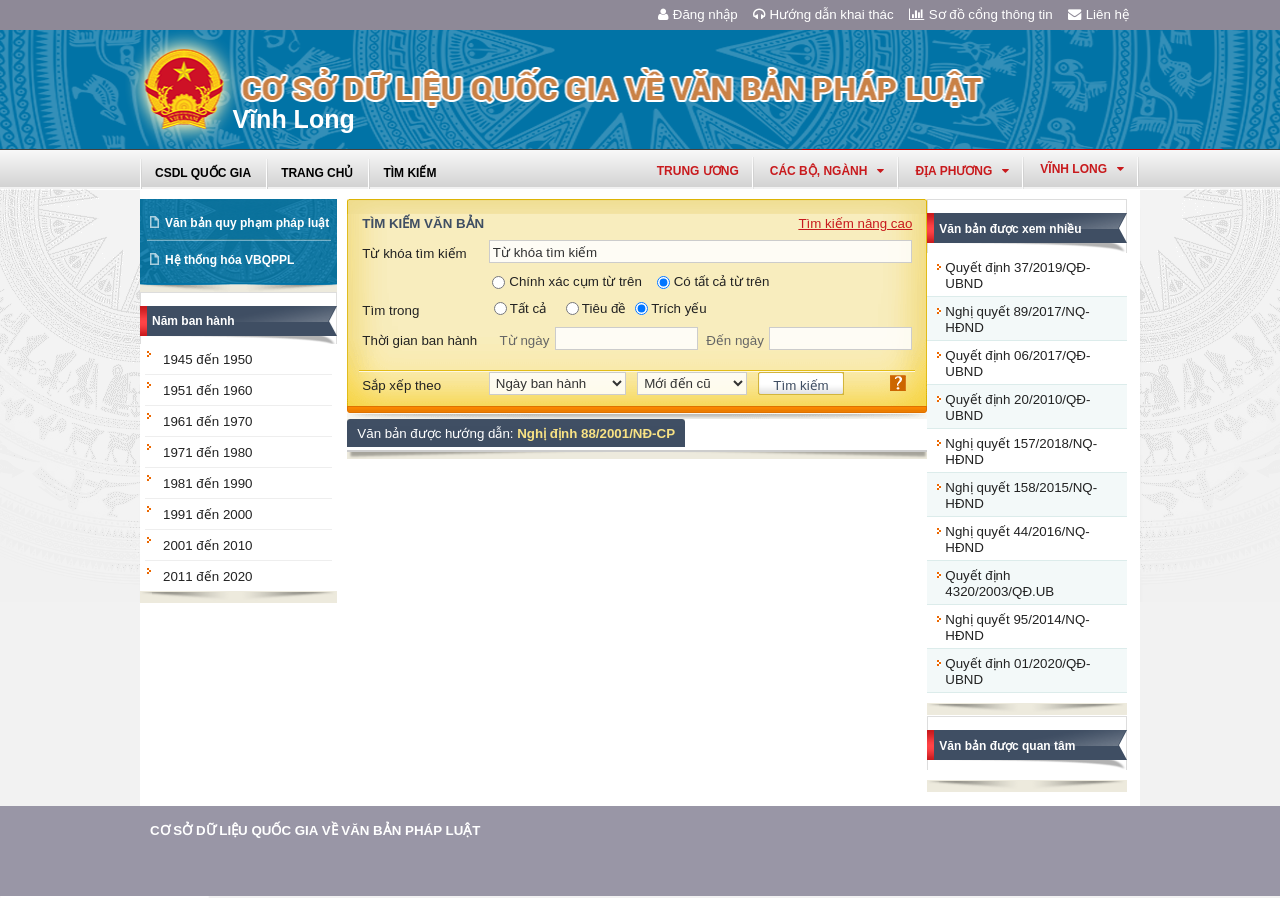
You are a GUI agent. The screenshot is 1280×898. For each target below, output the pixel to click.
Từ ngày (525, 340)
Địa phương (962, 171)
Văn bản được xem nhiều (1010, 229)
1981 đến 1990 (208, 483)
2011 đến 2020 (208, 576)
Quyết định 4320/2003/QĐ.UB (999, 583)
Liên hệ (1099, 14)
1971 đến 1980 (208, 452)
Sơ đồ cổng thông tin (981, 14)
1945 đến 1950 (208, 359)
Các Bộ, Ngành (827, 171)
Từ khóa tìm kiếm (414, 253)
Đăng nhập (698, 14)
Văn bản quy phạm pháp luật (247, 223)
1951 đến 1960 (208, 390)
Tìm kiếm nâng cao (855, 223)
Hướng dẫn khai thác (823, 14)
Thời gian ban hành (419, 340)
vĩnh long (1082, 169)
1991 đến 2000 (208, 514)
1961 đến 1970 (208, 421)
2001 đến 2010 (208, 545)
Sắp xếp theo (401, 385)
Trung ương (698, 171)
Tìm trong (390, 310)
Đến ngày (735, 340)
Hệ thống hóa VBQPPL (229, 260)
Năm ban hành (193, 321)
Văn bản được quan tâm (1007, 746)
